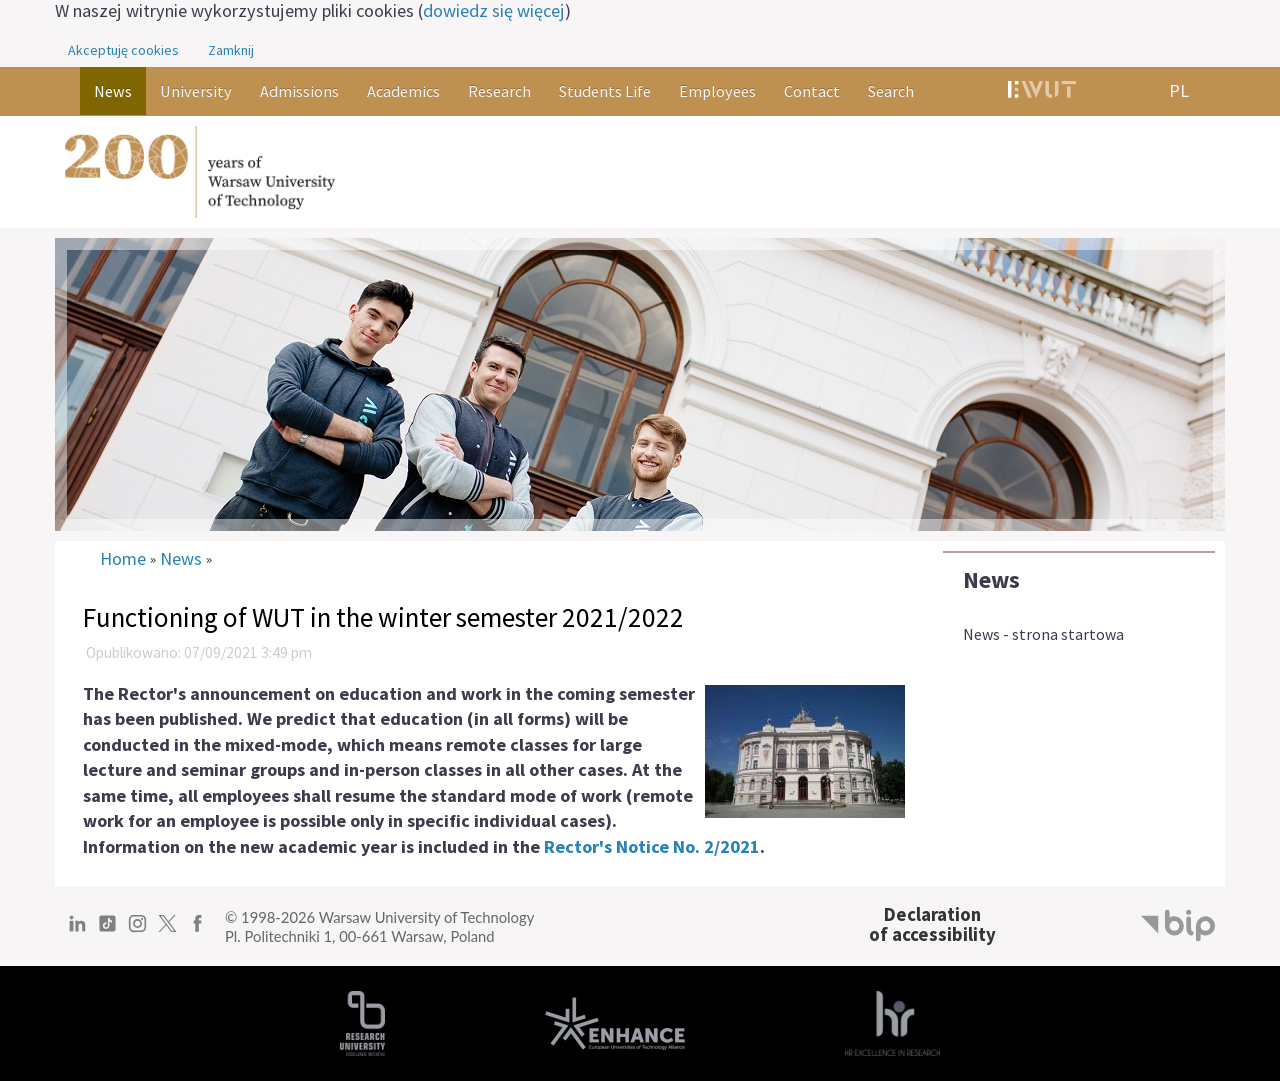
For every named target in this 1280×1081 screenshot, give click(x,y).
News (991, 579)
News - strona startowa (1043, 634)
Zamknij (231, 50)
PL (1179, 90)
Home (123, 559)
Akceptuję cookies (123, 50)
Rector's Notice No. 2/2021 (652, 846)
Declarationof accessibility (932, 925)
